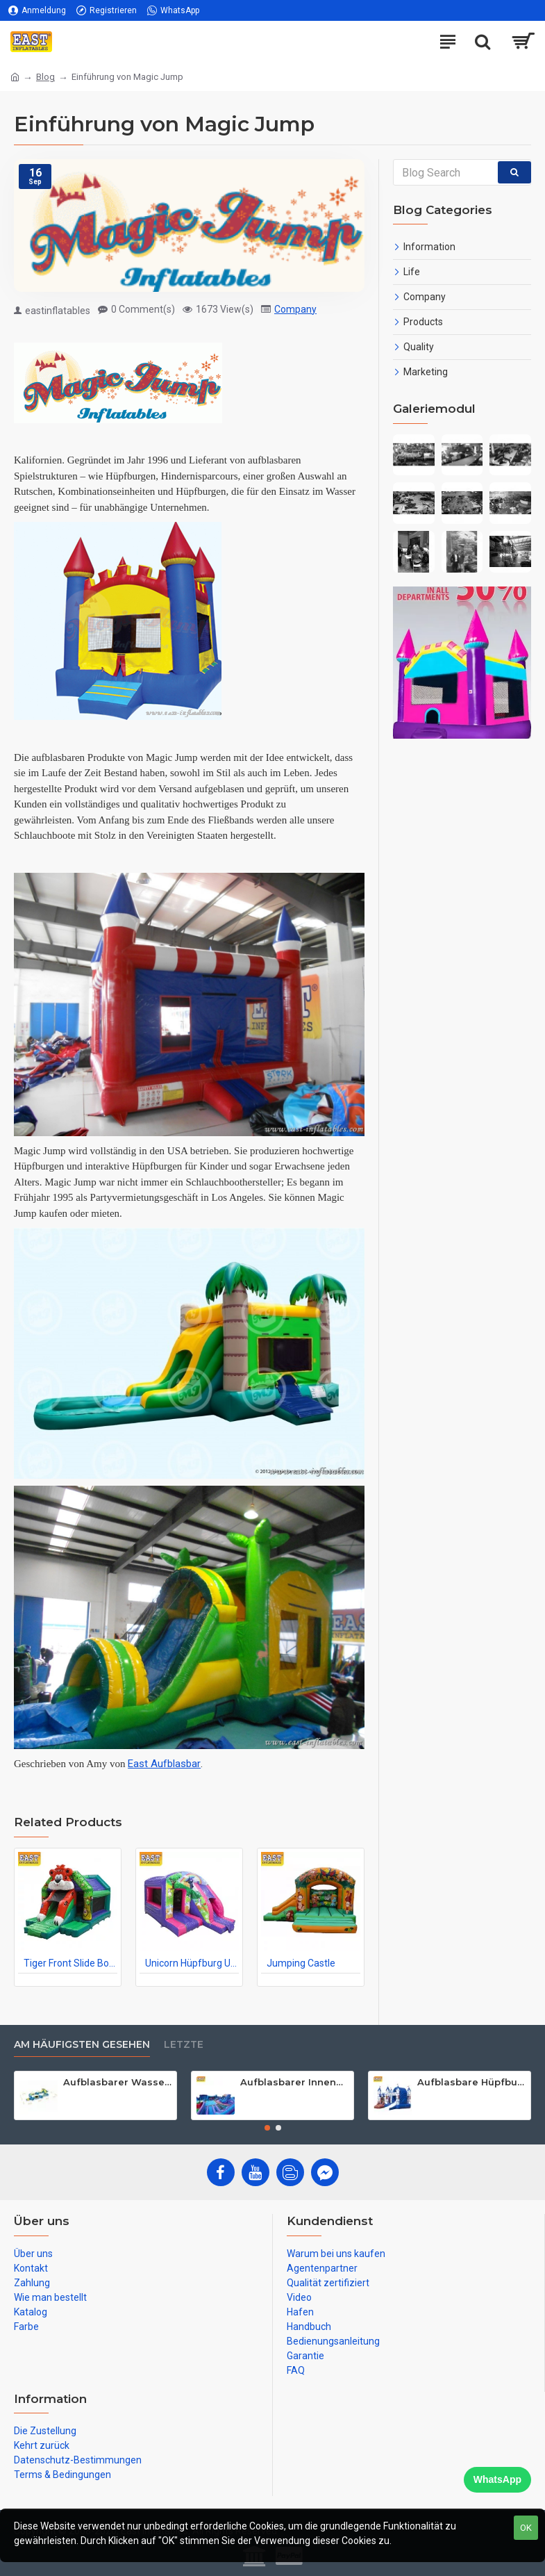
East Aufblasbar (164, 1763)
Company (295, 309)
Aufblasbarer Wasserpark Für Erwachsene (117, 2081)
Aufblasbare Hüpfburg (471, 2081)
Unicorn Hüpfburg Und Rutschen (192, 1963)
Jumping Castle (301, 1963)
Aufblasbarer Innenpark (294, 2081)
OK (526, 2527)
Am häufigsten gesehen (82, 2045)
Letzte (183, 2045)
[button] (267, 2128)
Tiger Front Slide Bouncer (70, 1963)
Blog (45, 77)
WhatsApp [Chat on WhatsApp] (497, 2479)
